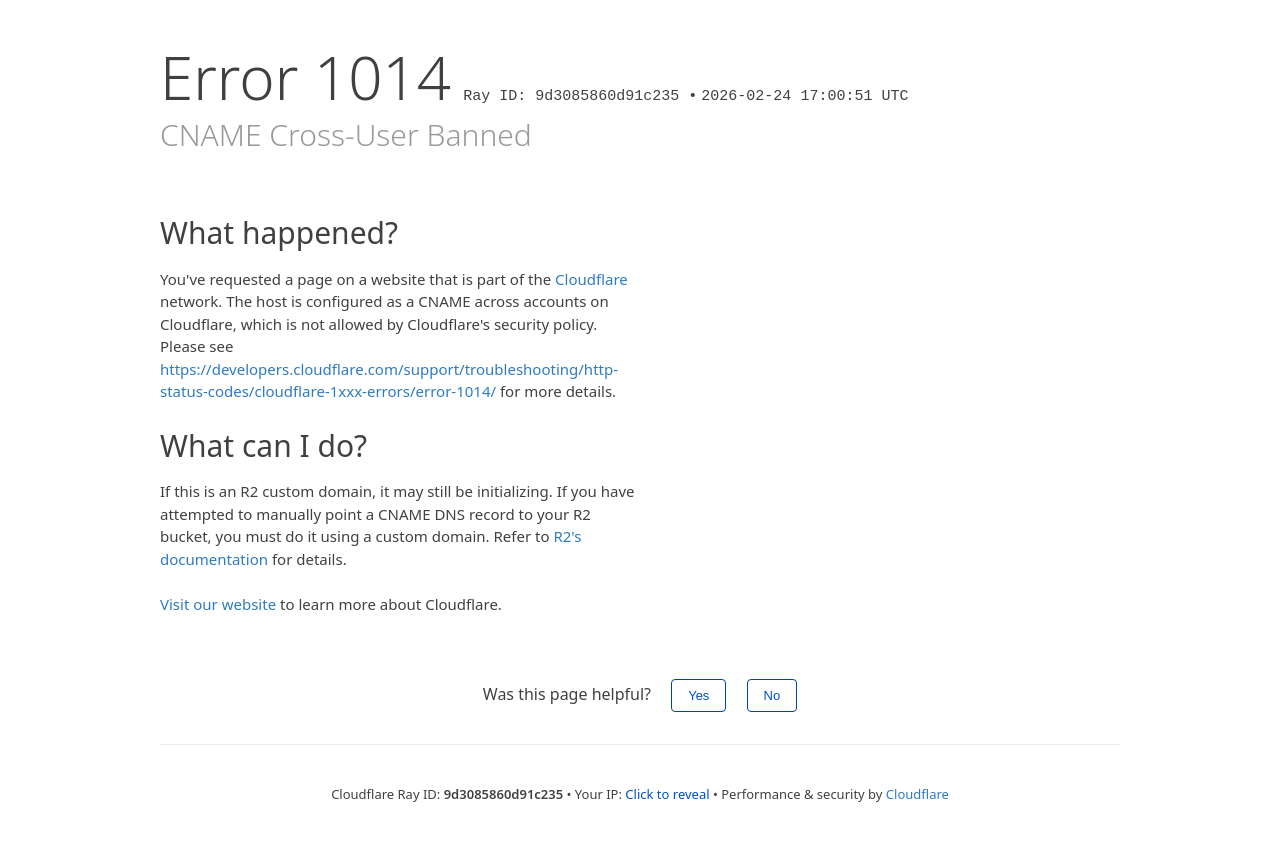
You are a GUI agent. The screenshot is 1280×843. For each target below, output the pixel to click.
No (772, 695)
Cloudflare (591, 279)
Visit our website (218, 604)
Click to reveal (667, 794)
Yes (698, 695)
